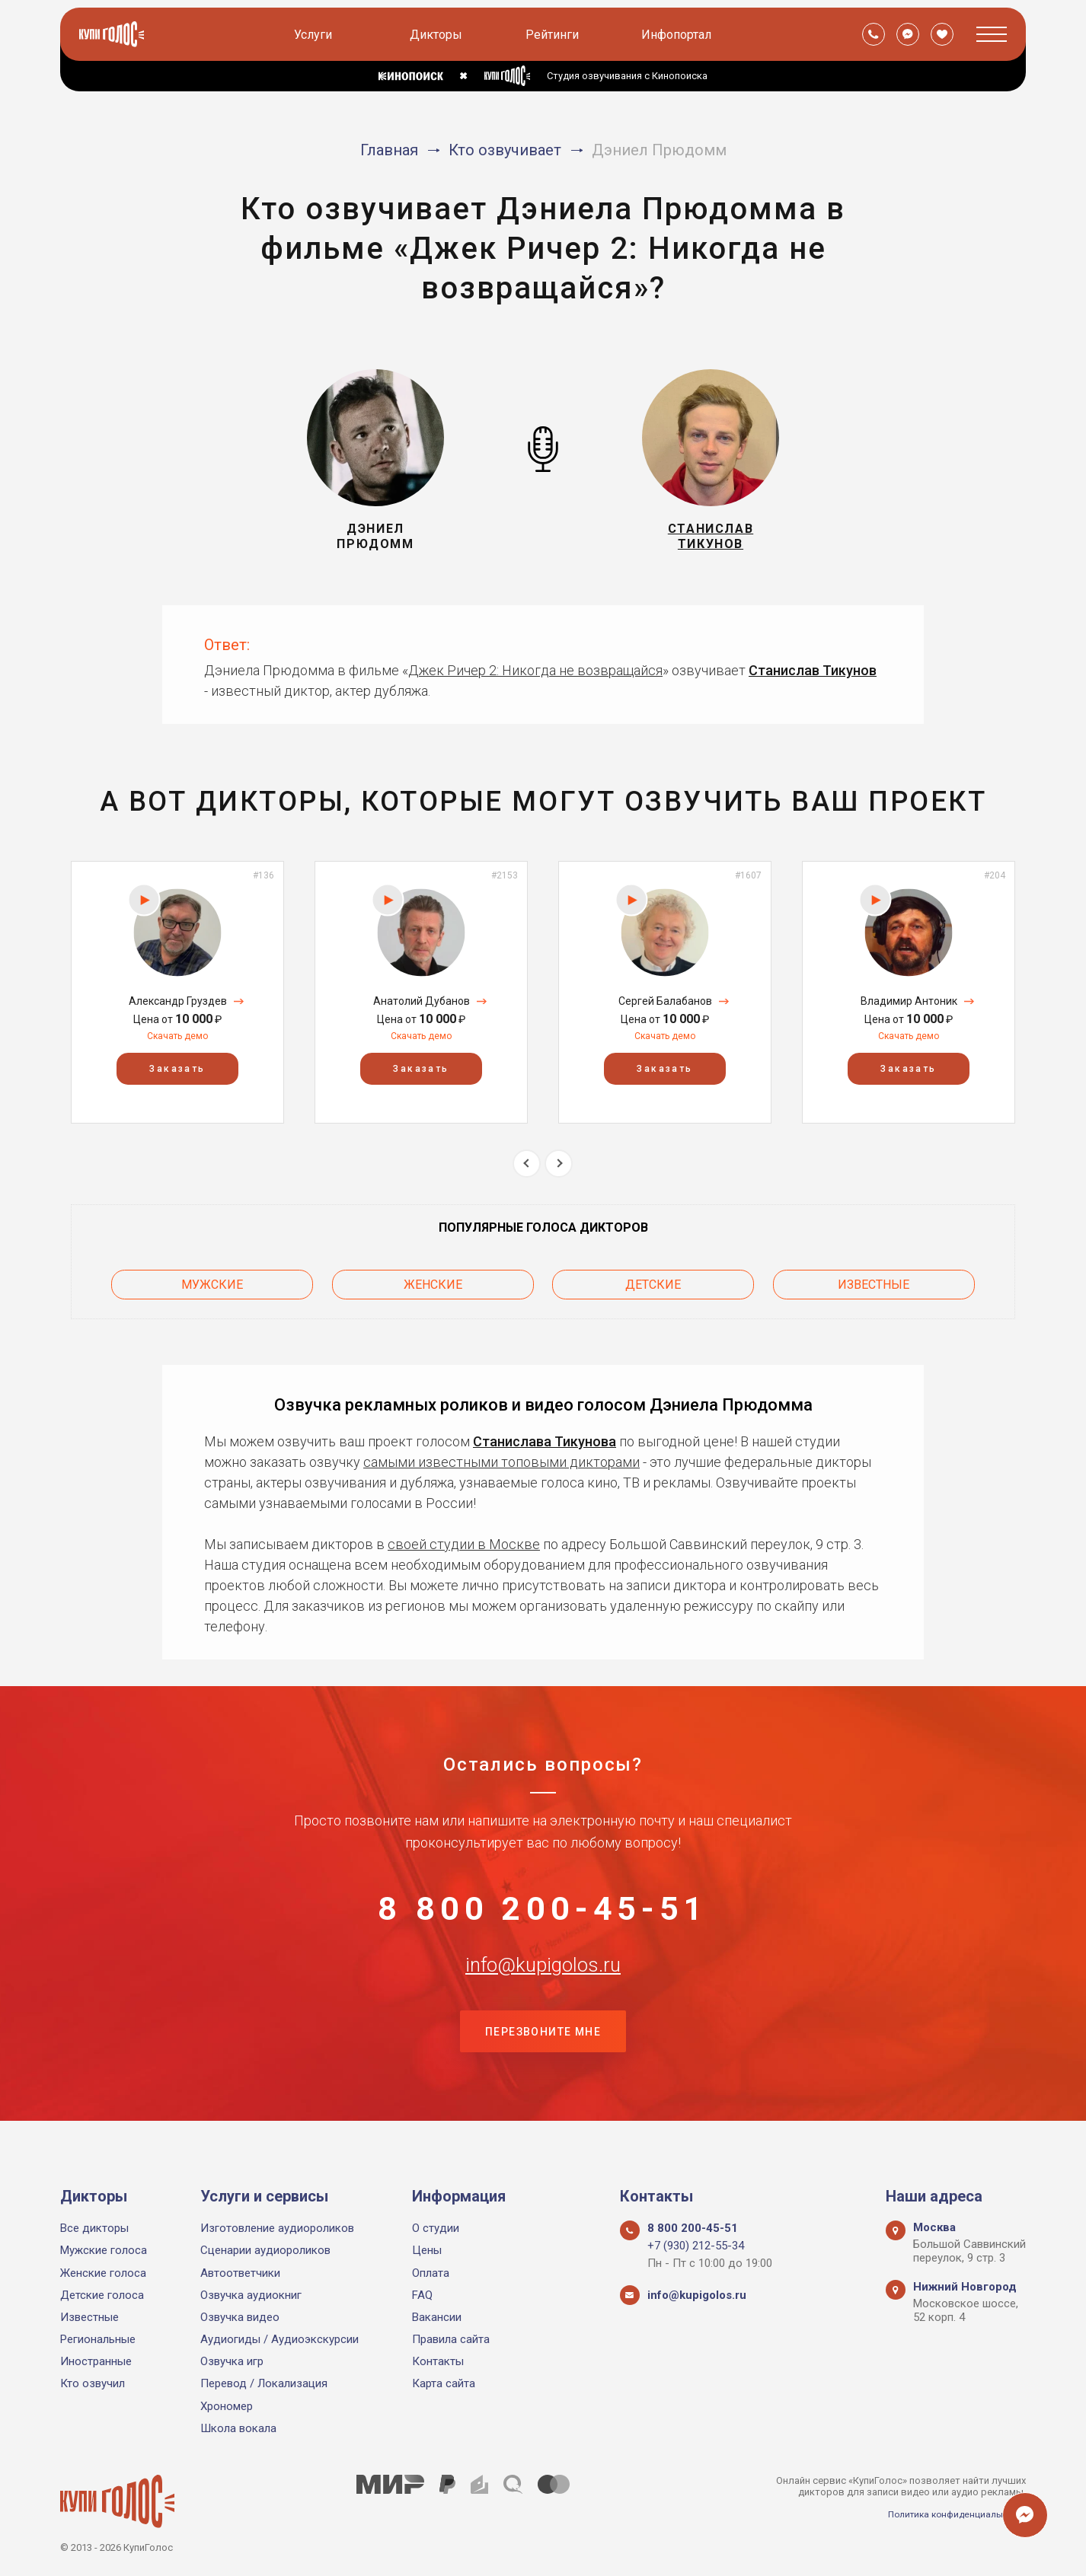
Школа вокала (238, 2428)
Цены (427, 2251)
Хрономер (226, 2406)
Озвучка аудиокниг (251, 2295)
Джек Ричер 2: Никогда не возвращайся (535, 670)
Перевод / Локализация (263, 2384)
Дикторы (438, 34)
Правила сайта (451, 2339)
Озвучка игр (232, 2362)
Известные (873, 1281)
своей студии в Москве (464, 1537)
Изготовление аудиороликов (277, 2228)
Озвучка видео (239, 2317)
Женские (433, 1281)
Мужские (212, 1281)
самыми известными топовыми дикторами (501, 1455)
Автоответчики (240, 2273)
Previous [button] (527, 1163)
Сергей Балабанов (665, 1001)
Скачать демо (177, 1036)
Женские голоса (103, 2273)
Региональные (98, 2339)
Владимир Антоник (909, 1001)
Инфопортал (679, 34)
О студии (435, 2228)
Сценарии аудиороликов (265, 2251)
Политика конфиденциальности (951, 2514)
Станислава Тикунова (544, 1435)
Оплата (430, 2273)
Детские (653, 1281)
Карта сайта (443, 2384)
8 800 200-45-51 (543, 1907)
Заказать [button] (177, 1069)
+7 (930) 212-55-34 (695, 2246)
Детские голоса (102, 2295)
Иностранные (96, 2362)
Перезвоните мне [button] (543, 2059)
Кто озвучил (92, 2384)
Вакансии (437, 2317)
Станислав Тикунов (813, 670)
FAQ (422, 2295)
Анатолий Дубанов (421, 1001)
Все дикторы (94, 2228)
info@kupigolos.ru (543, 1983)
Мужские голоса (103, 2251)
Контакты (438, 2362)
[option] (177, 992)
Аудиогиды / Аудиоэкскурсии (279, 2339)
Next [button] (559, 1163)
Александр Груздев (178, 1001)
